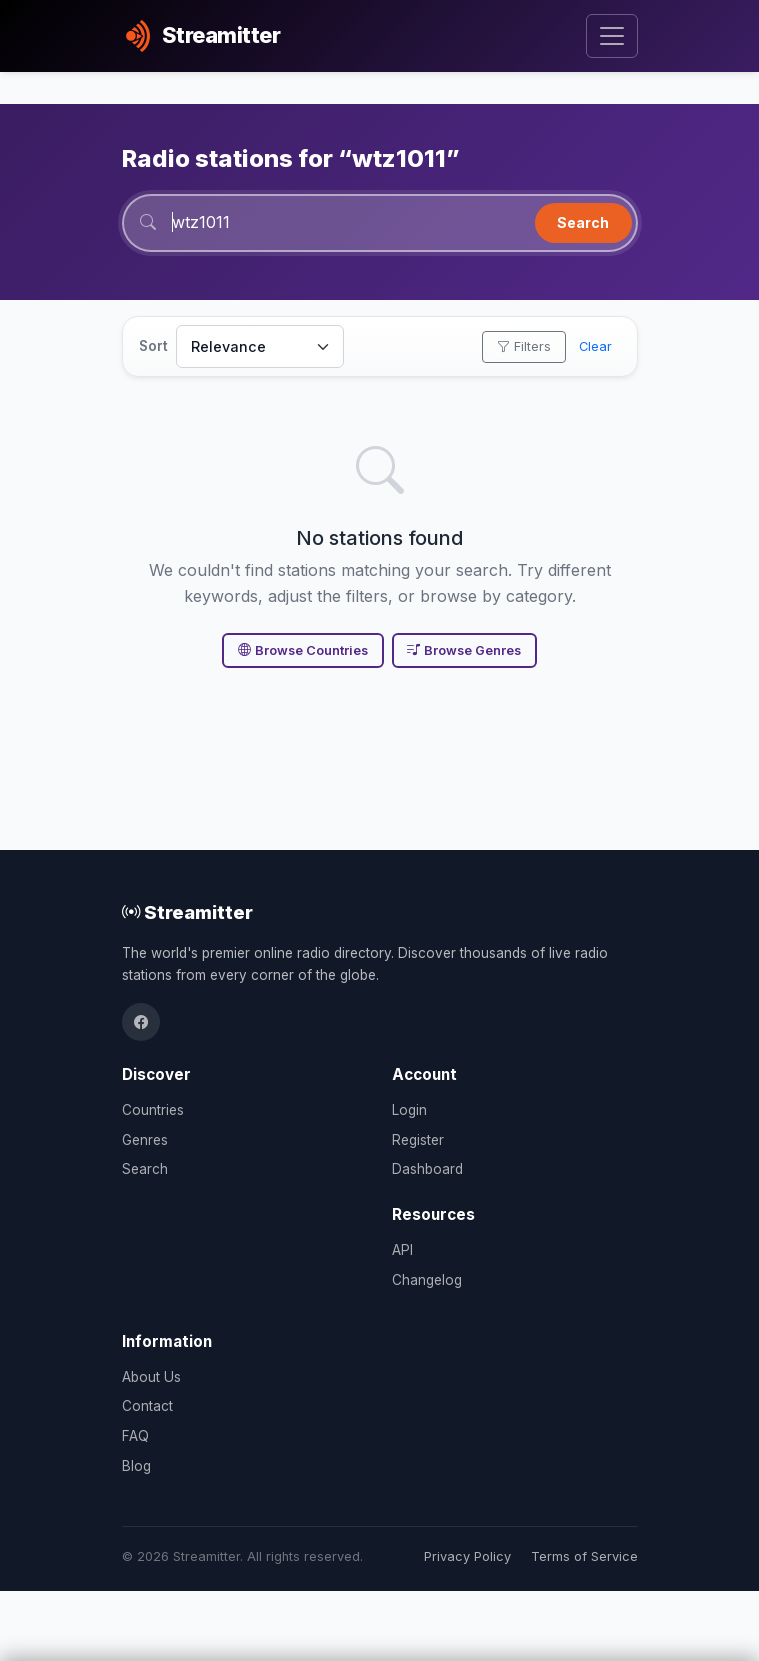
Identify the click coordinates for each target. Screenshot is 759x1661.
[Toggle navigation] (611, 36)
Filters (524, 346)
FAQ (135, 1436)
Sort (153, 346)
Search (583, 222)
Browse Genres (464, 650)
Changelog (427, 1280)
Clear (595, 346)
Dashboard (427, 1169)
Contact (147, 1406)
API (402, 1250)
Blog (136, 1466)
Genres (145, 1140)
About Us (151, 1377)
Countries (153, 1110)
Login (409, 1110)
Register (418, 1140)
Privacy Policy (467, 1556)
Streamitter (187, 912)
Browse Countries (303, 650)
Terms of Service (584, 1556)
